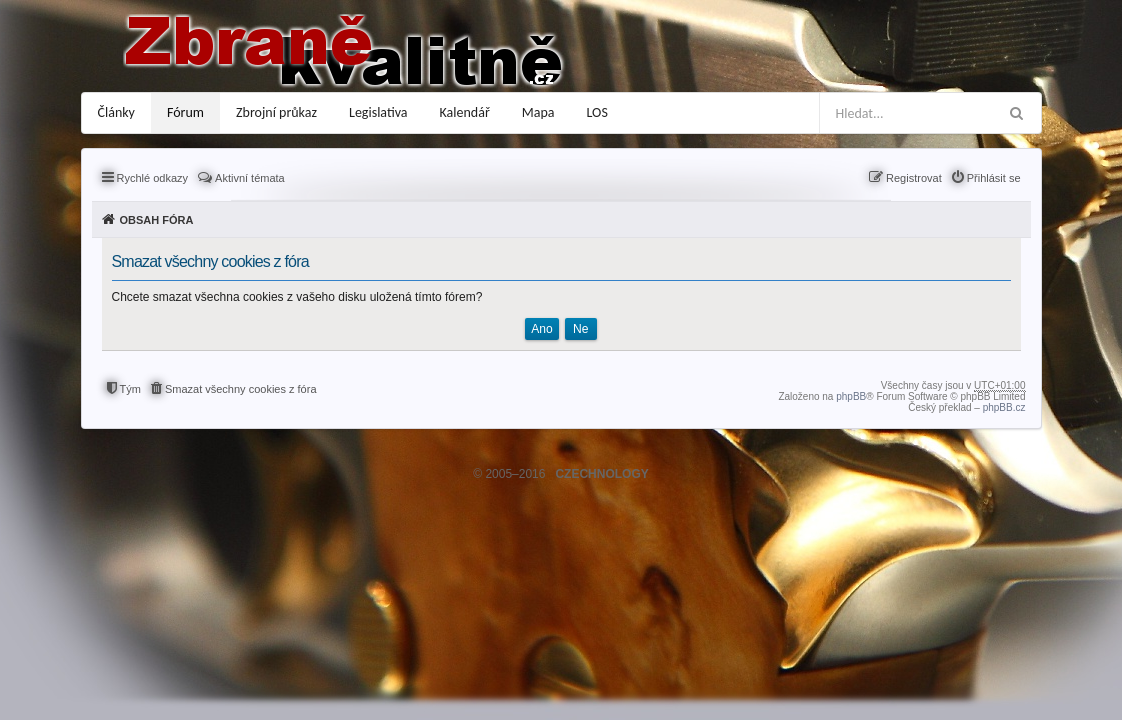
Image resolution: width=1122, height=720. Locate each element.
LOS (597, 112)
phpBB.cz (1004, 407)
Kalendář (465, 112)
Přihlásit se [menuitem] (994, 178)
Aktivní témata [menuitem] (250, 178)
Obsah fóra (157, 220)
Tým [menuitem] (130, 389)
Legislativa (378, 112)
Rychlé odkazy (153, 178)
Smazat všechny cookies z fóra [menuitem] (241, 389)
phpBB (851, 396)
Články (116, 112)
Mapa (538, 112)
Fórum (185, 112)
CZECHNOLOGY (601, 474)
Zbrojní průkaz (276, 112)
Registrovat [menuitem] (914, 178)
